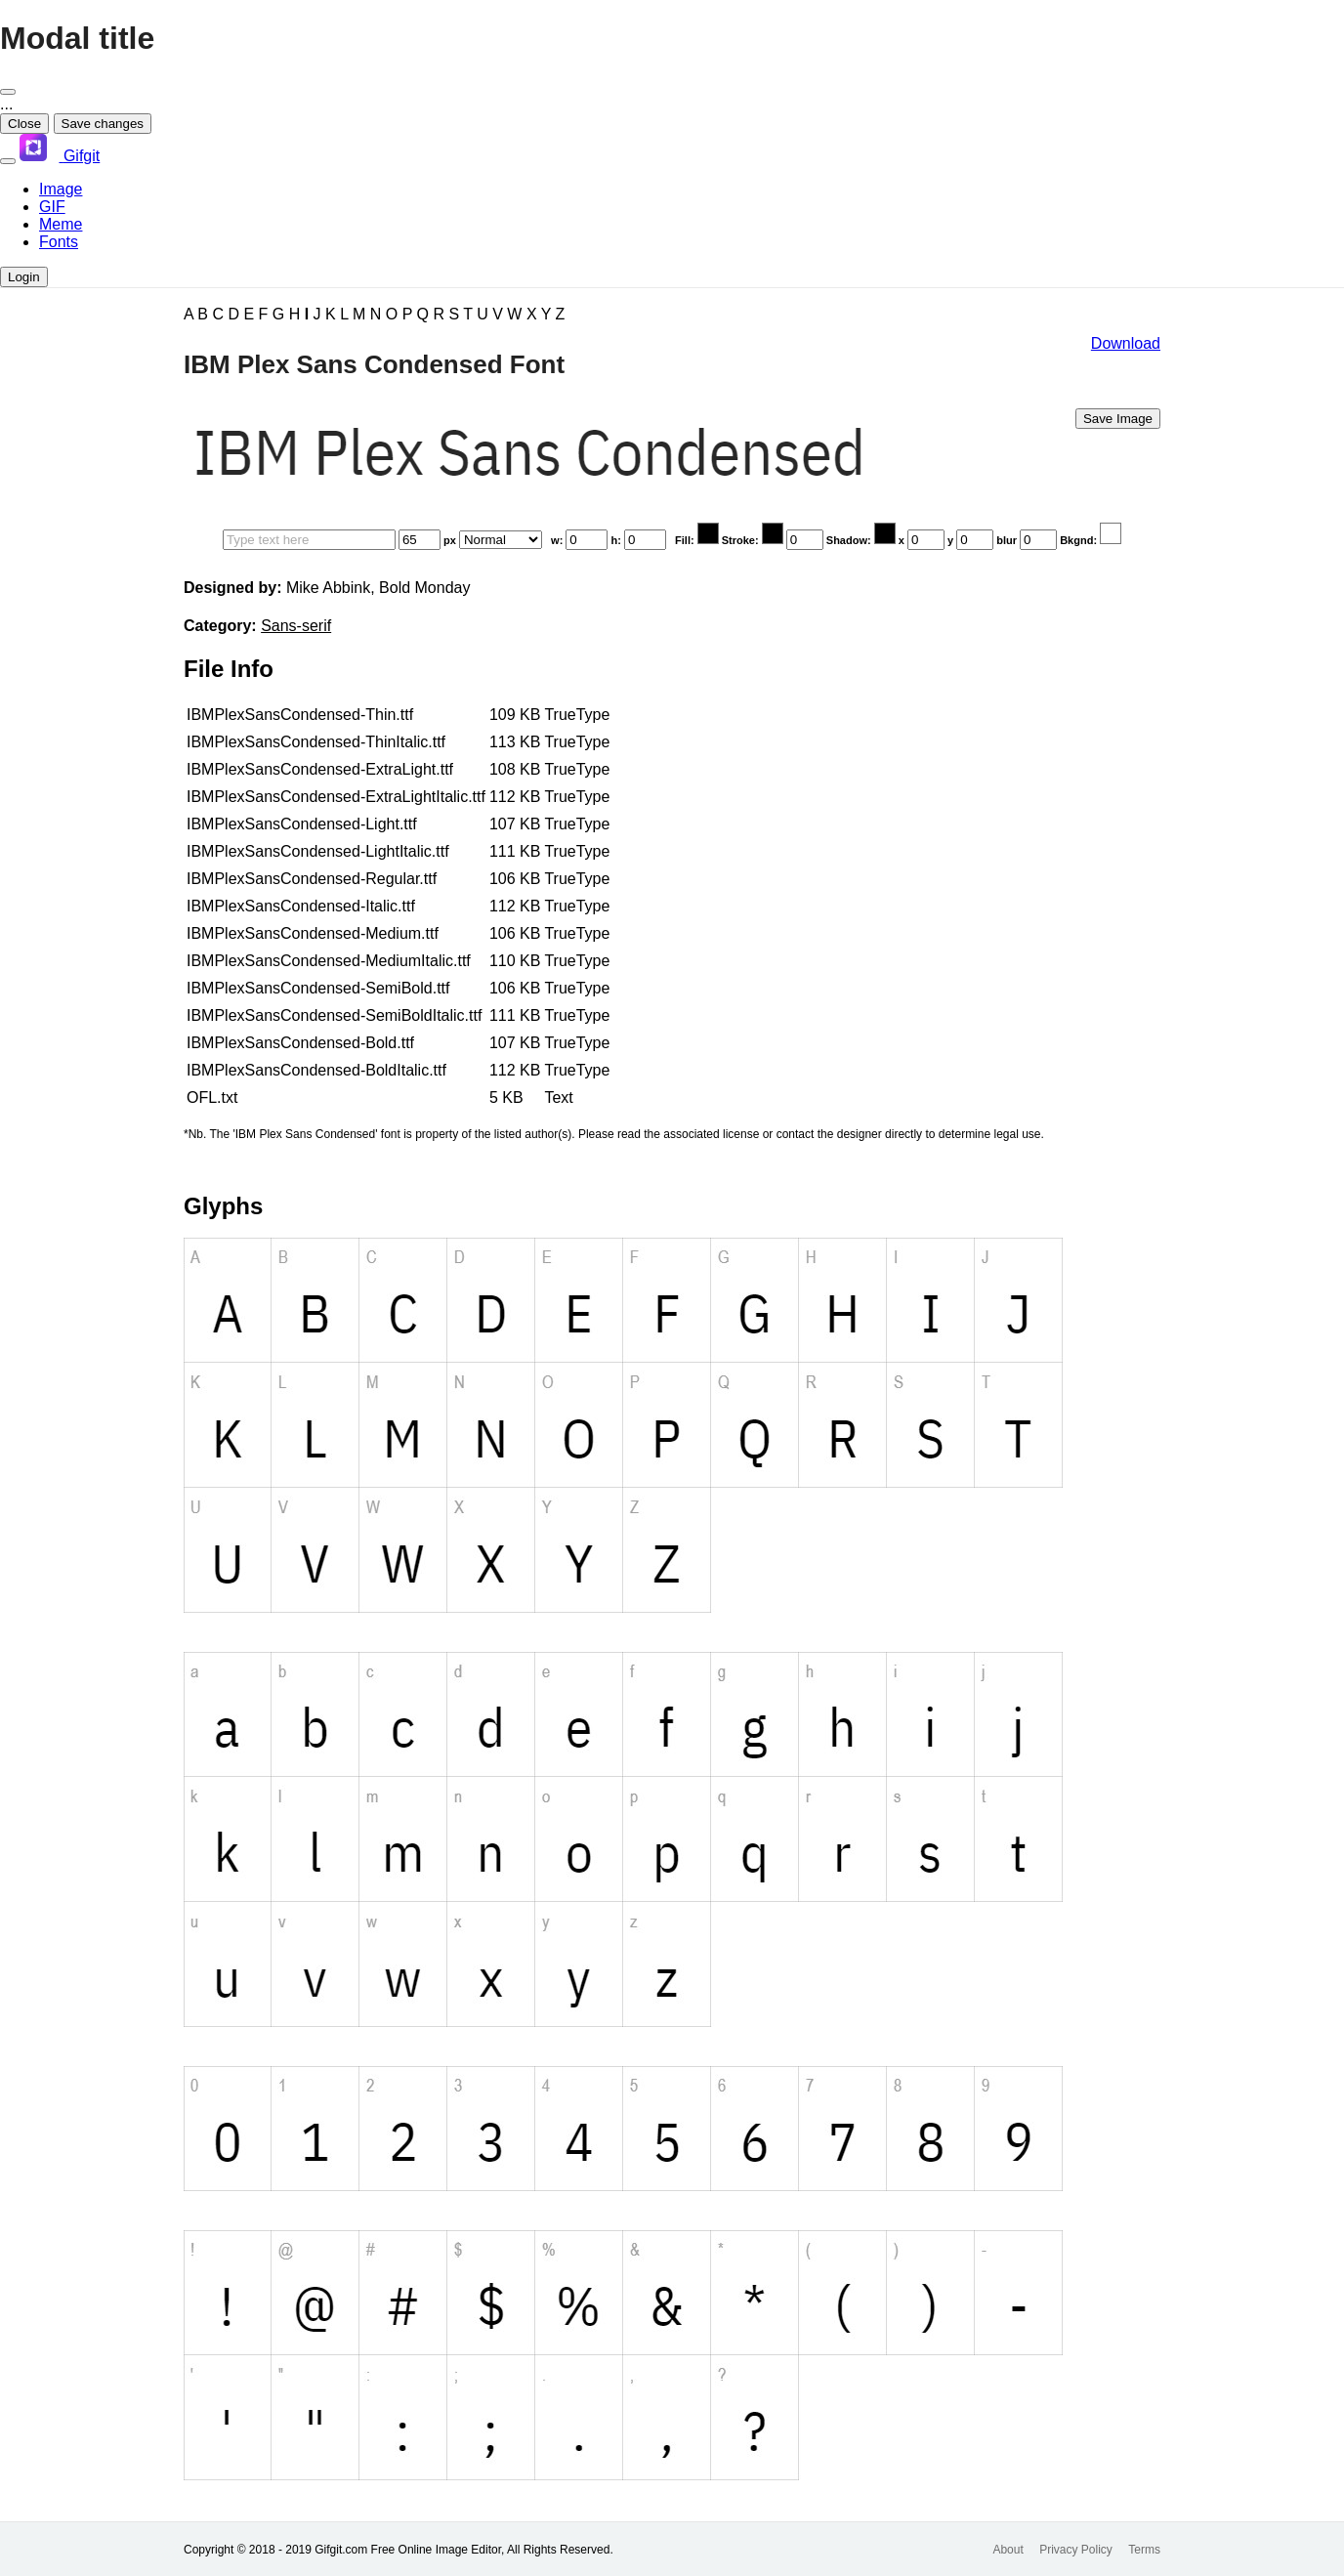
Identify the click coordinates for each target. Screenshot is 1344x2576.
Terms (1144, 2549)
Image (60, 189)
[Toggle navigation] (8, 161)
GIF (52, 206)
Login (24, 277)
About (1007, 2549)
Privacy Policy (1076, 2549)
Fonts (58, 241)
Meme (60, 224)
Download (1125, 343)
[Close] (8, 92)
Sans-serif (296, 625)
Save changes (103, 123)
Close (24, 123)
